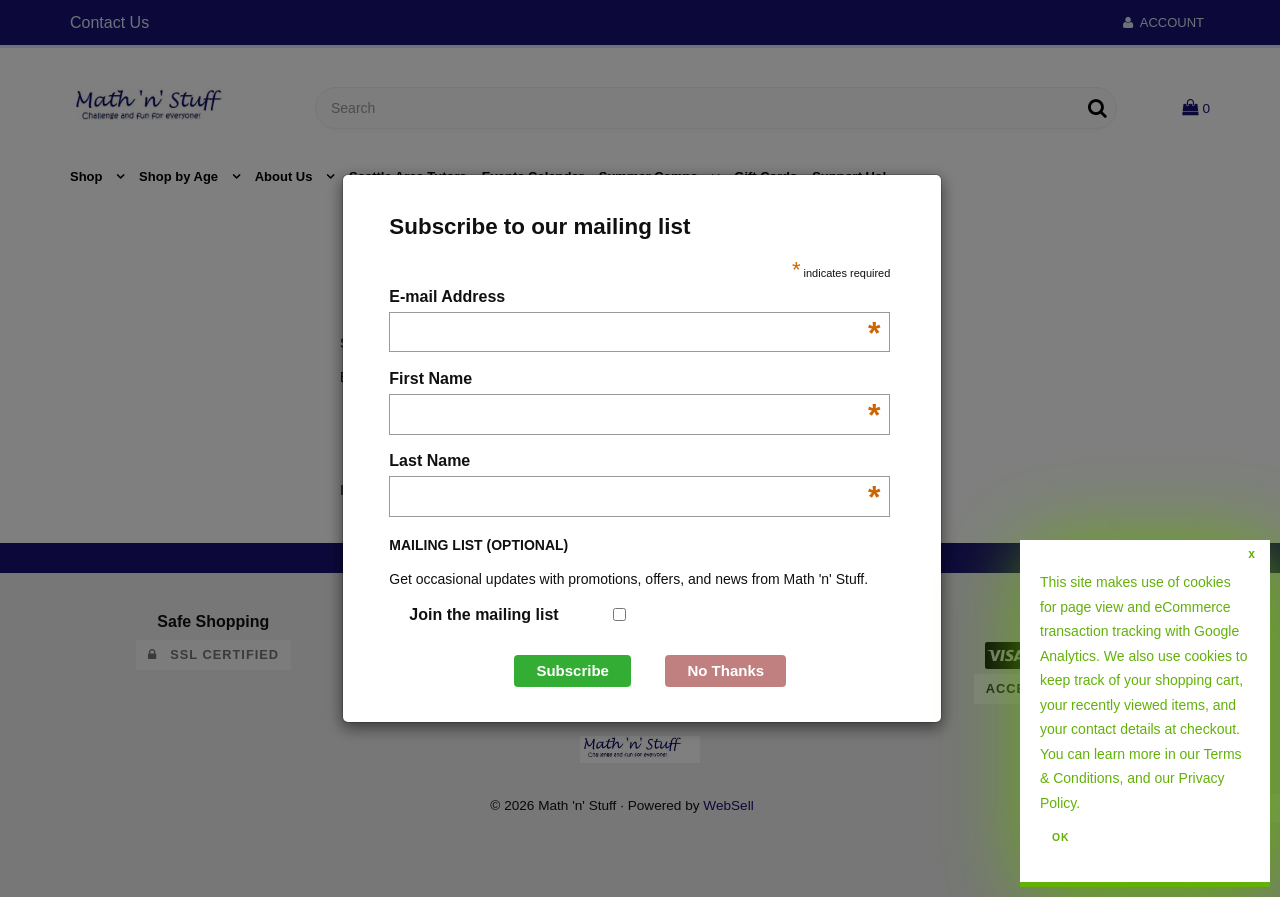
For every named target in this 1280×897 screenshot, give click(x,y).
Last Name (634, 462)
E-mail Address (634, 298)
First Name (634, 380)
